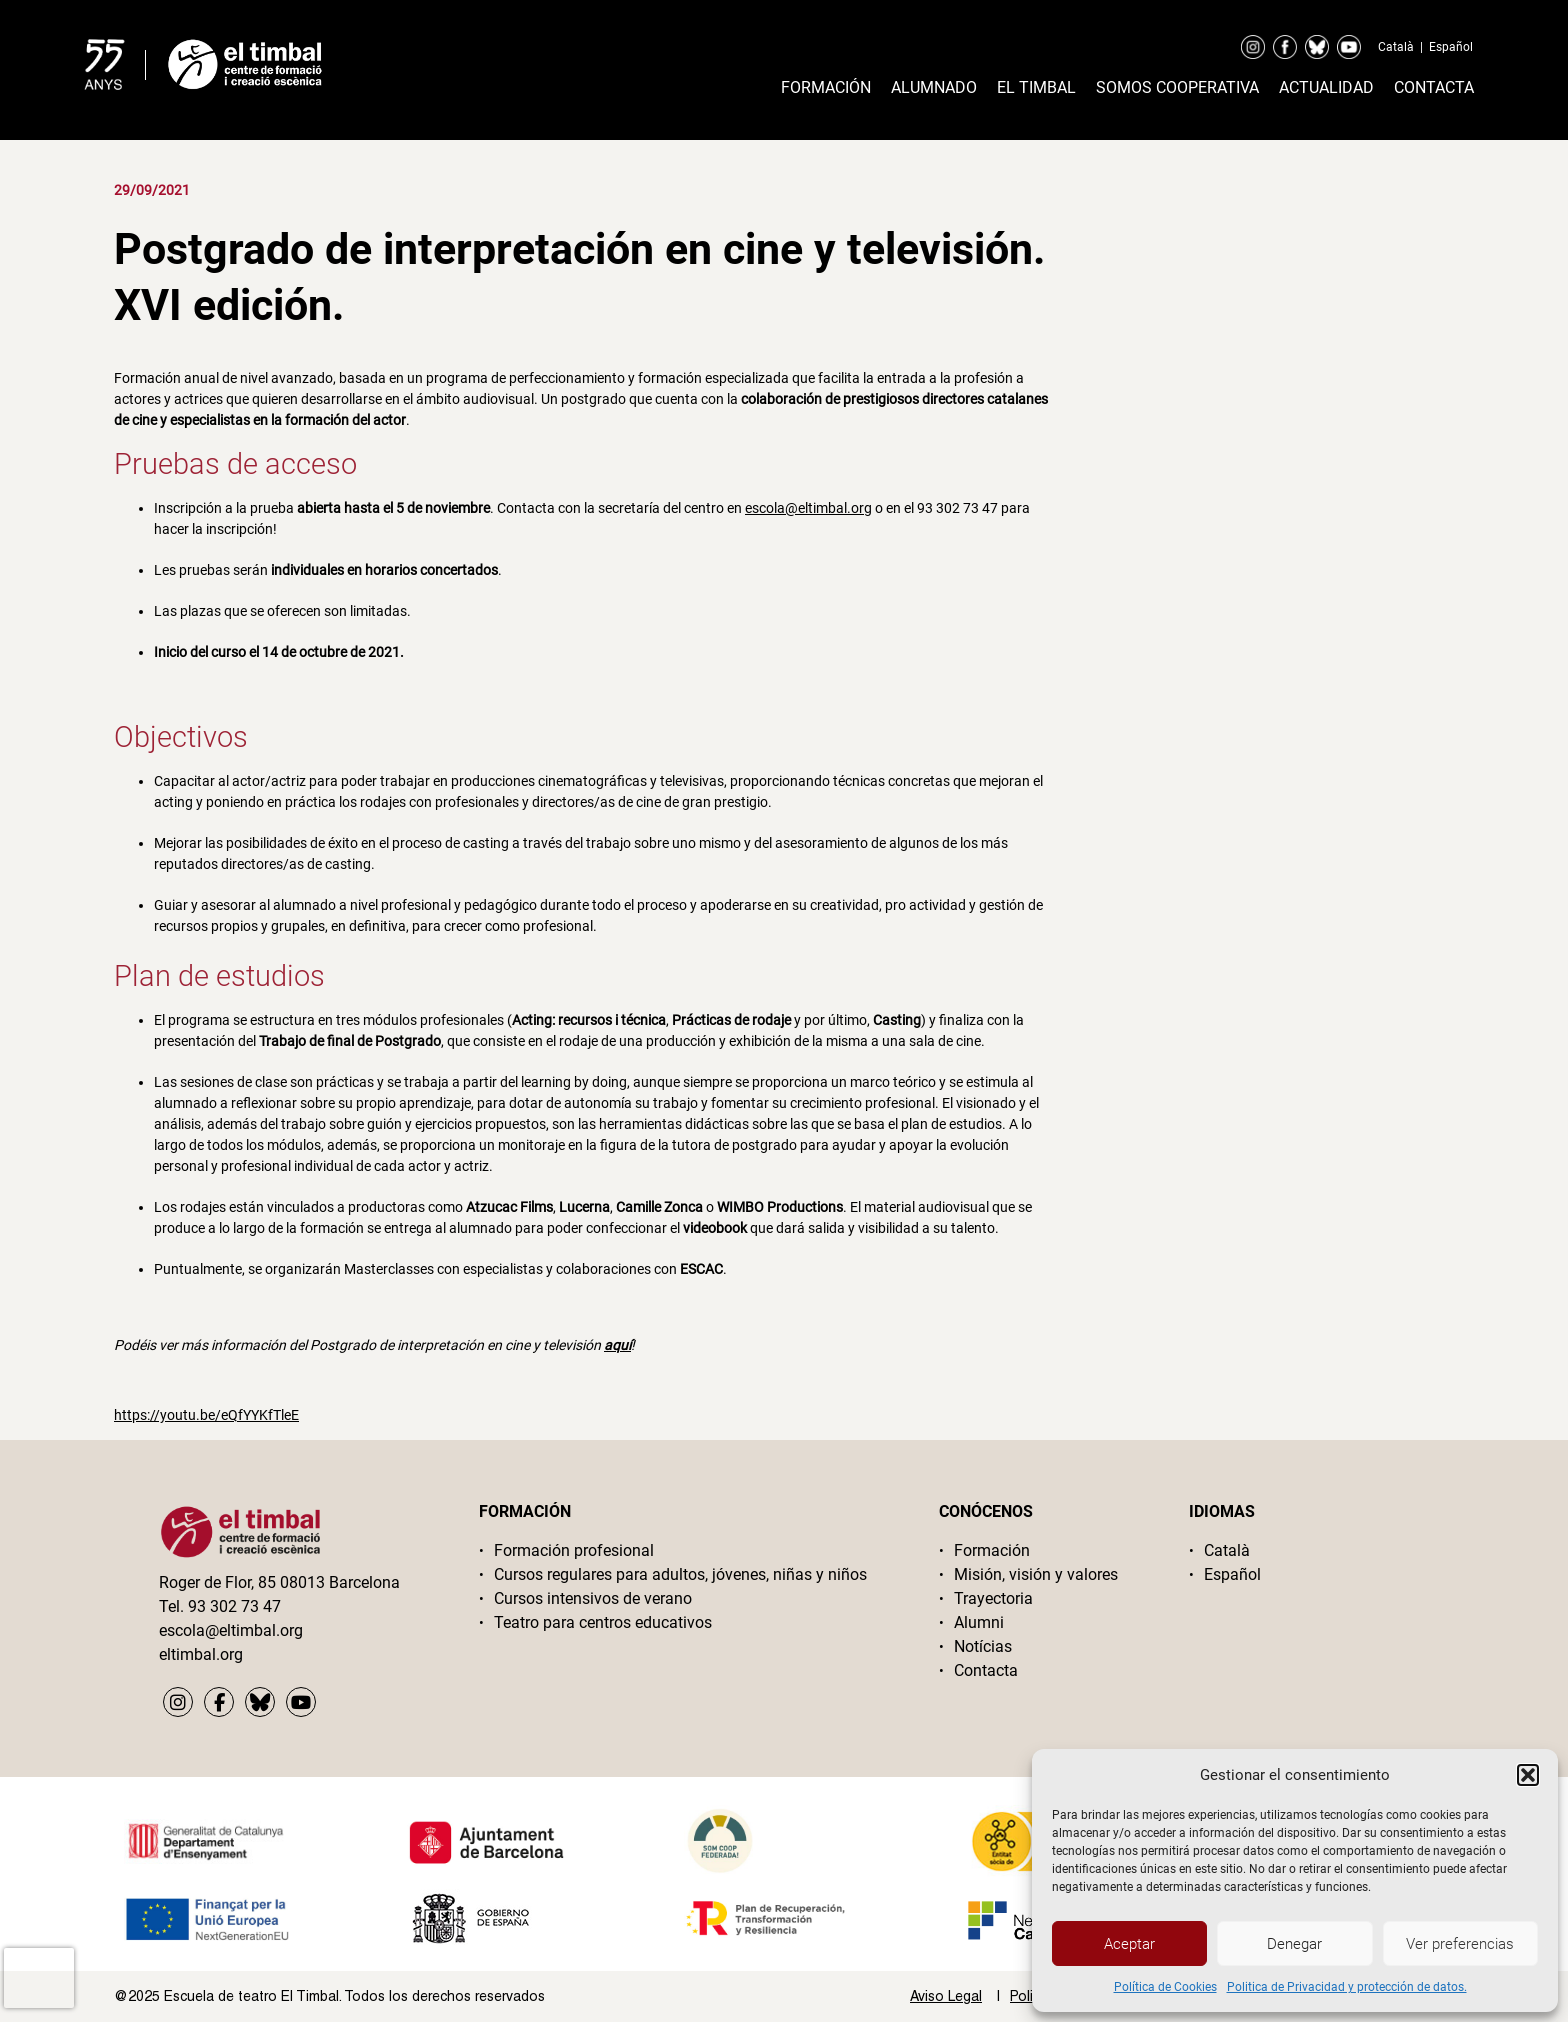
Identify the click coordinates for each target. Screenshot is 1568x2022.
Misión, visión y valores (1036, 1574)
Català (1396, 47)
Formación (826, 87)
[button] (1528, 1775)
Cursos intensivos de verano (593, 1598)
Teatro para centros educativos (603, 1622)
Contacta (1434, 87)
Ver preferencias (1460, 1944)
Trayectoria (993, 1598)
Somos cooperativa (1177, 87)
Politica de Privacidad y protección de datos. (1347, 1987)
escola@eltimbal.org (808, 508)
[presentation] (39, 1978)
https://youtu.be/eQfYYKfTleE (206, 1415)
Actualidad (1326, 87)
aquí (617, 1345)
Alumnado (934, 87)
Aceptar (1129, 1944)
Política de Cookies (1165, 1987)
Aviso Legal (946, 1996)
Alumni (979, 1622)
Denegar (1294, 1944)
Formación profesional (574, 1550)
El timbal (1036, 87)
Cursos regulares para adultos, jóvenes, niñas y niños (680, 1574)
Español (1451, 47)
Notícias (983, 1646)
